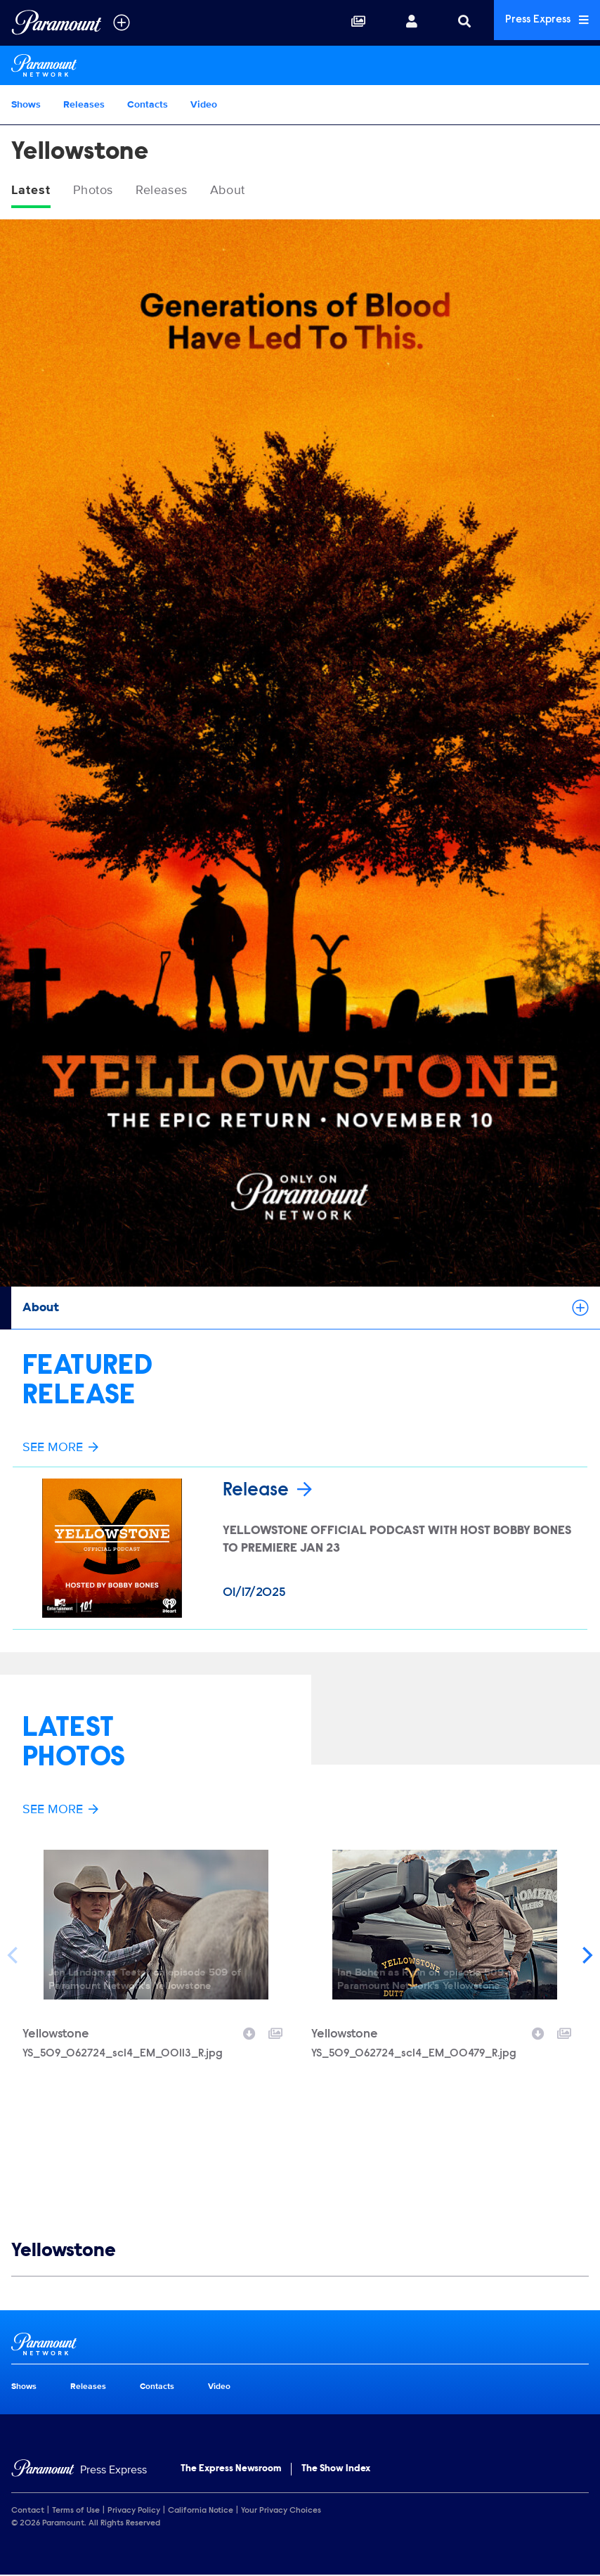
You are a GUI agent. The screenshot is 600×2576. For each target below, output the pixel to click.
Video (203, 104)
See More (60, 1449)
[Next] (586, 1955)
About (249, 191)
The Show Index (335, 2470)
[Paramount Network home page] (300, 2344)
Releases (84, 104)
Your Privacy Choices (281, 2511)
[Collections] (346, 22)
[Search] (452, 22)
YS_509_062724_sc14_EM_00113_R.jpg (122, 2054)
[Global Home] (56, 22)
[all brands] (121, 22)
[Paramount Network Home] (300, 65)
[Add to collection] (275, 2032)
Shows (26, 104)
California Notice (200, 2511)
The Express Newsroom (231, 2470)
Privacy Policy (133, 2511)
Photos (100, 191)
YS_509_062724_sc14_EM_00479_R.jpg (413, 2054)
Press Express (541, 22)
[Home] (79, 2471)
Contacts (147, 104)
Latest (33, 191)
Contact (27, 2511)
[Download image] (249, 2032)
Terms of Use (76, 2511)
